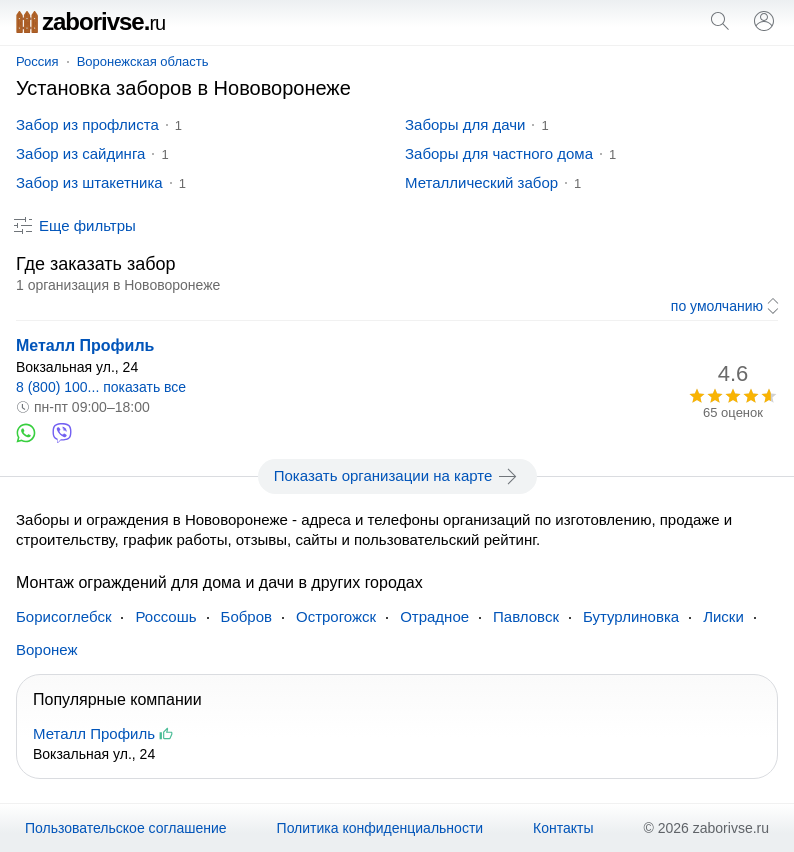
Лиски (723, 616)
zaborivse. (90, 21)
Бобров (246, 616)
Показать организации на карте (397, 476)
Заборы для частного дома (499, 153)
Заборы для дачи (465, 124)
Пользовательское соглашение (126, 828)
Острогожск (336, 616)
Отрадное (434, 616)
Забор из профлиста (87, 124)
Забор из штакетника (89, 182)
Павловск (526, 616)
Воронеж (47, 649)
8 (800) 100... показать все (101, 387)
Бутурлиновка (631, 616)
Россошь (165, 616)
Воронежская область (143, 61)
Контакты (563, 828)
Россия (37, 61)
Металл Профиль (85, 345)
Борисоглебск (63, 616)
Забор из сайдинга (80, 153)
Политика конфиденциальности (380, 828)
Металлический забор (481, 182)
